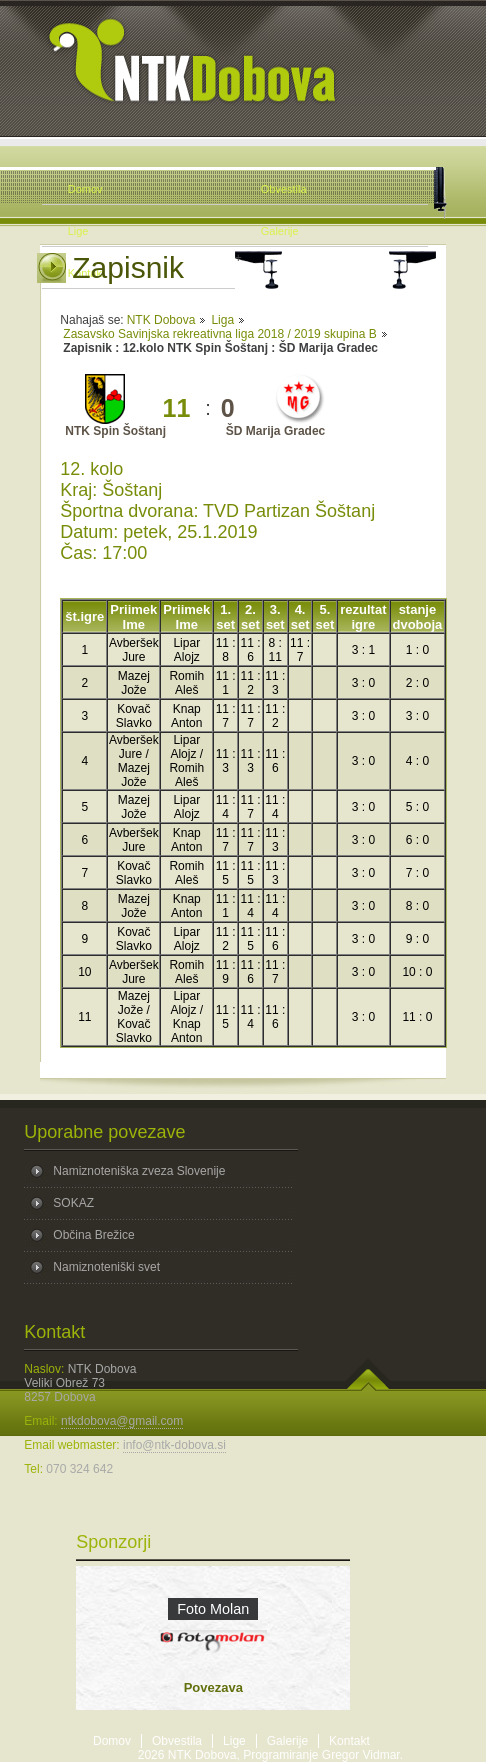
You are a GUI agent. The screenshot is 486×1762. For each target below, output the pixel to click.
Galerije (287, 1741)
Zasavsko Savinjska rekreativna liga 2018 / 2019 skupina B (220, 334)
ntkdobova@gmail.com (122, 1421)
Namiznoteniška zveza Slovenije (139, 1171)
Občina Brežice (93, 1235)
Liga (222, 320)
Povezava (213, 1687)
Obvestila (177, 1741)
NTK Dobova (161, 320)
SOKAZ (73, 1203)
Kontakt (349, 1741)
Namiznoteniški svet (106, 1267)
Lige (234, 1741)
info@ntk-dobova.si (174, 1445)
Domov (112, 1741)
